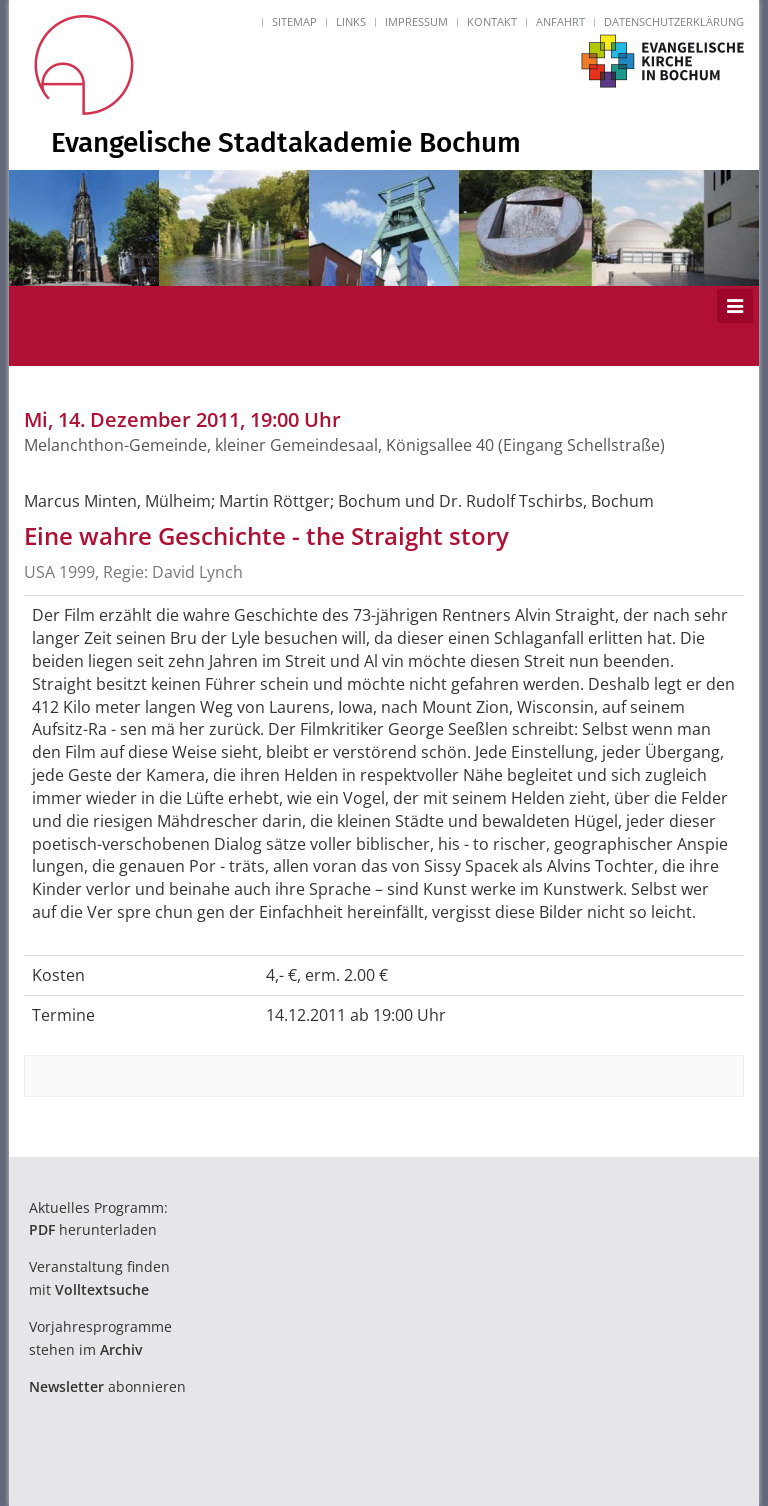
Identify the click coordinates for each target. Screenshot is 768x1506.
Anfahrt (560, 21)
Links (351, 21)
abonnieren (107, 1386)
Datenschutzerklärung (674, 21)
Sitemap (294, 21)
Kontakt (492, 21)
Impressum (416, 21)
